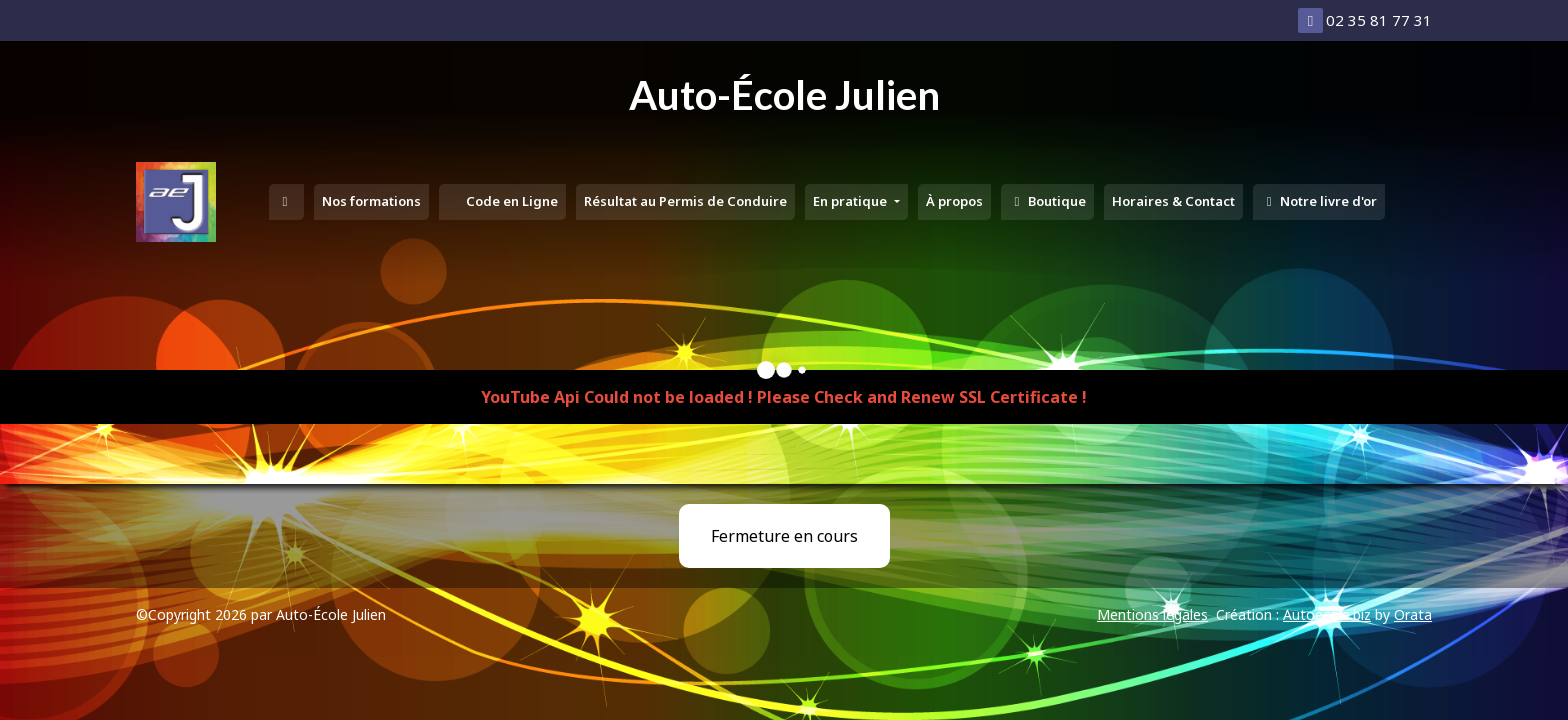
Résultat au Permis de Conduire (685, 201)
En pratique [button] (851, 201)
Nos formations (371, 201)
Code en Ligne (510, 201)
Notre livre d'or (1319, 201)
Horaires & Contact (1173, 201)
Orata (1413, 614)
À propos (954, 201)
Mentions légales (1152, 614)
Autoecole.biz (1327, 614)
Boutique (1047, 201)
